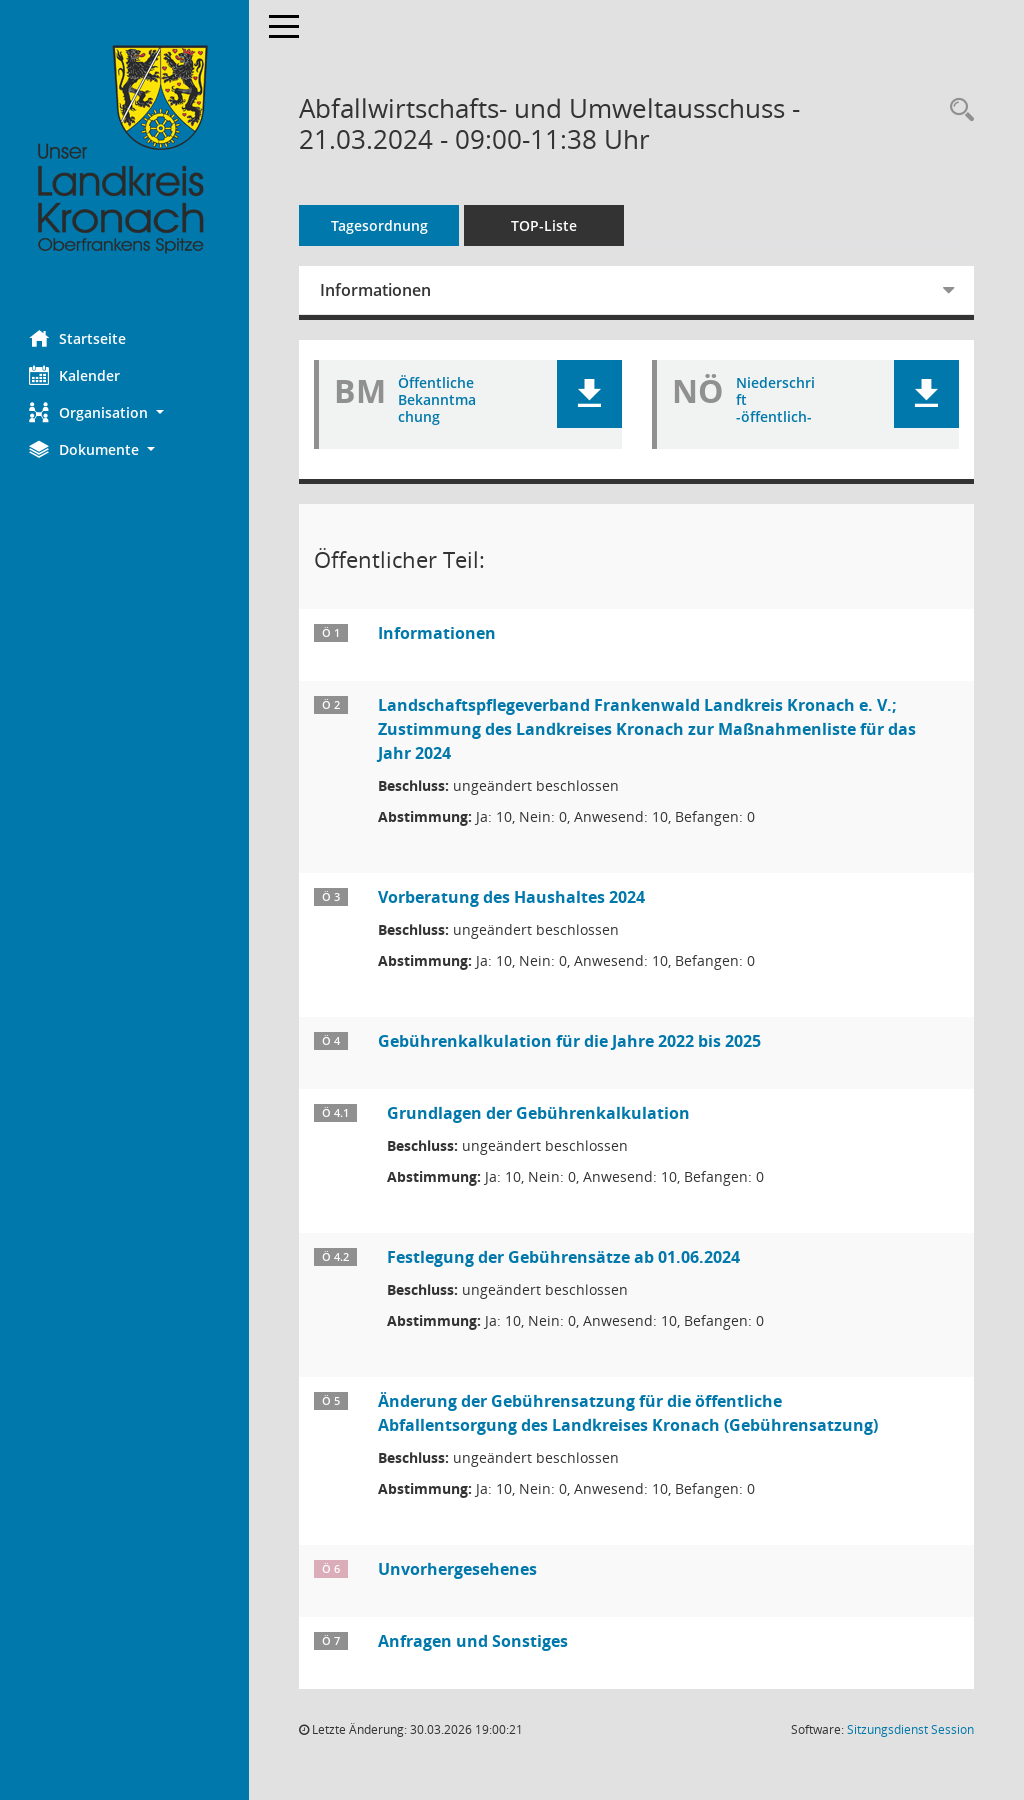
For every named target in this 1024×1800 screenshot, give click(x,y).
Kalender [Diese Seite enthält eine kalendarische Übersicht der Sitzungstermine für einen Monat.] (75, 375)
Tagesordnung (380, 225)
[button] (125, 412)
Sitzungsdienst (910, 1729)
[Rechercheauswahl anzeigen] (957, 110)
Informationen (376, 290)
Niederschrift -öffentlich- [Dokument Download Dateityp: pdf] (775, 400)
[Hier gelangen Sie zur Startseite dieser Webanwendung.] (125, 150)
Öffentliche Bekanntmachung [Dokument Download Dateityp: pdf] (438, 400)
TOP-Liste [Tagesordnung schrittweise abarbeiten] (545, 225)
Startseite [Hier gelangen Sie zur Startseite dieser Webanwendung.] (78, 338)
